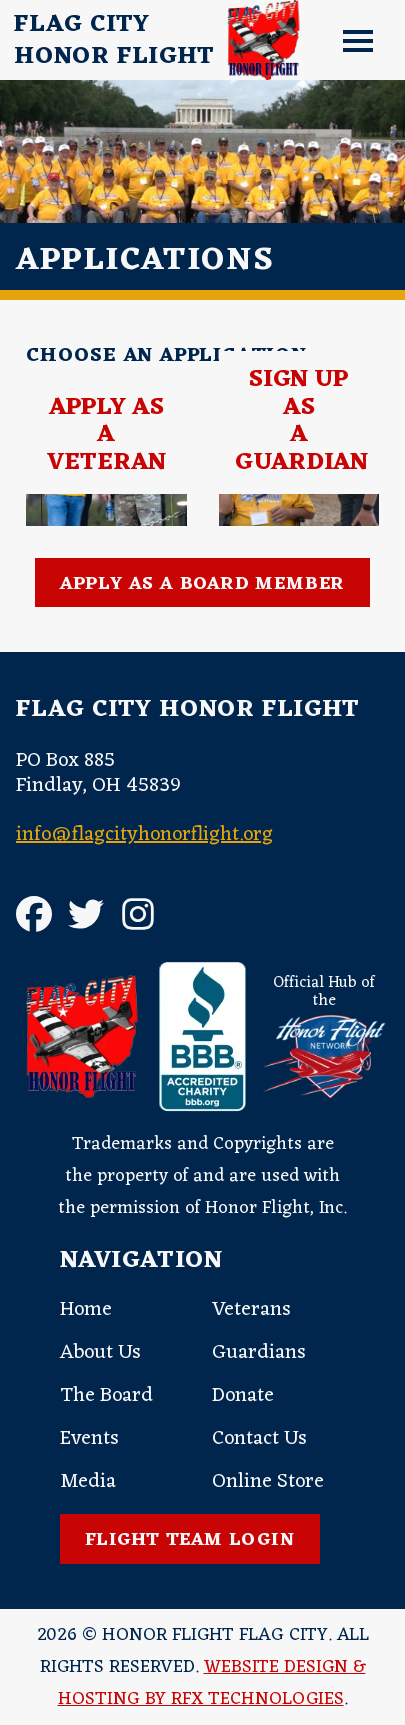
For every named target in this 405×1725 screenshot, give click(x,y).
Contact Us (259, 1439)
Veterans (251, 1310)
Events (89, 1439)
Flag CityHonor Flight (114, 41)
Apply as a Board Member (202, 584)
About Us (100, 1353)
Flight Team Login (190, 1540)
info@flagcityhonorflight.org (144, 835)
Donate (243, 1396)
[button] (351, 40)
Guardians (259, 1353)
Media (88, 1482)
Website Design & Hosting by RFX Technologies (212, 1683)
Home (86, 1310)
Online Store (268, 1482)
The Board (106, 1396)
